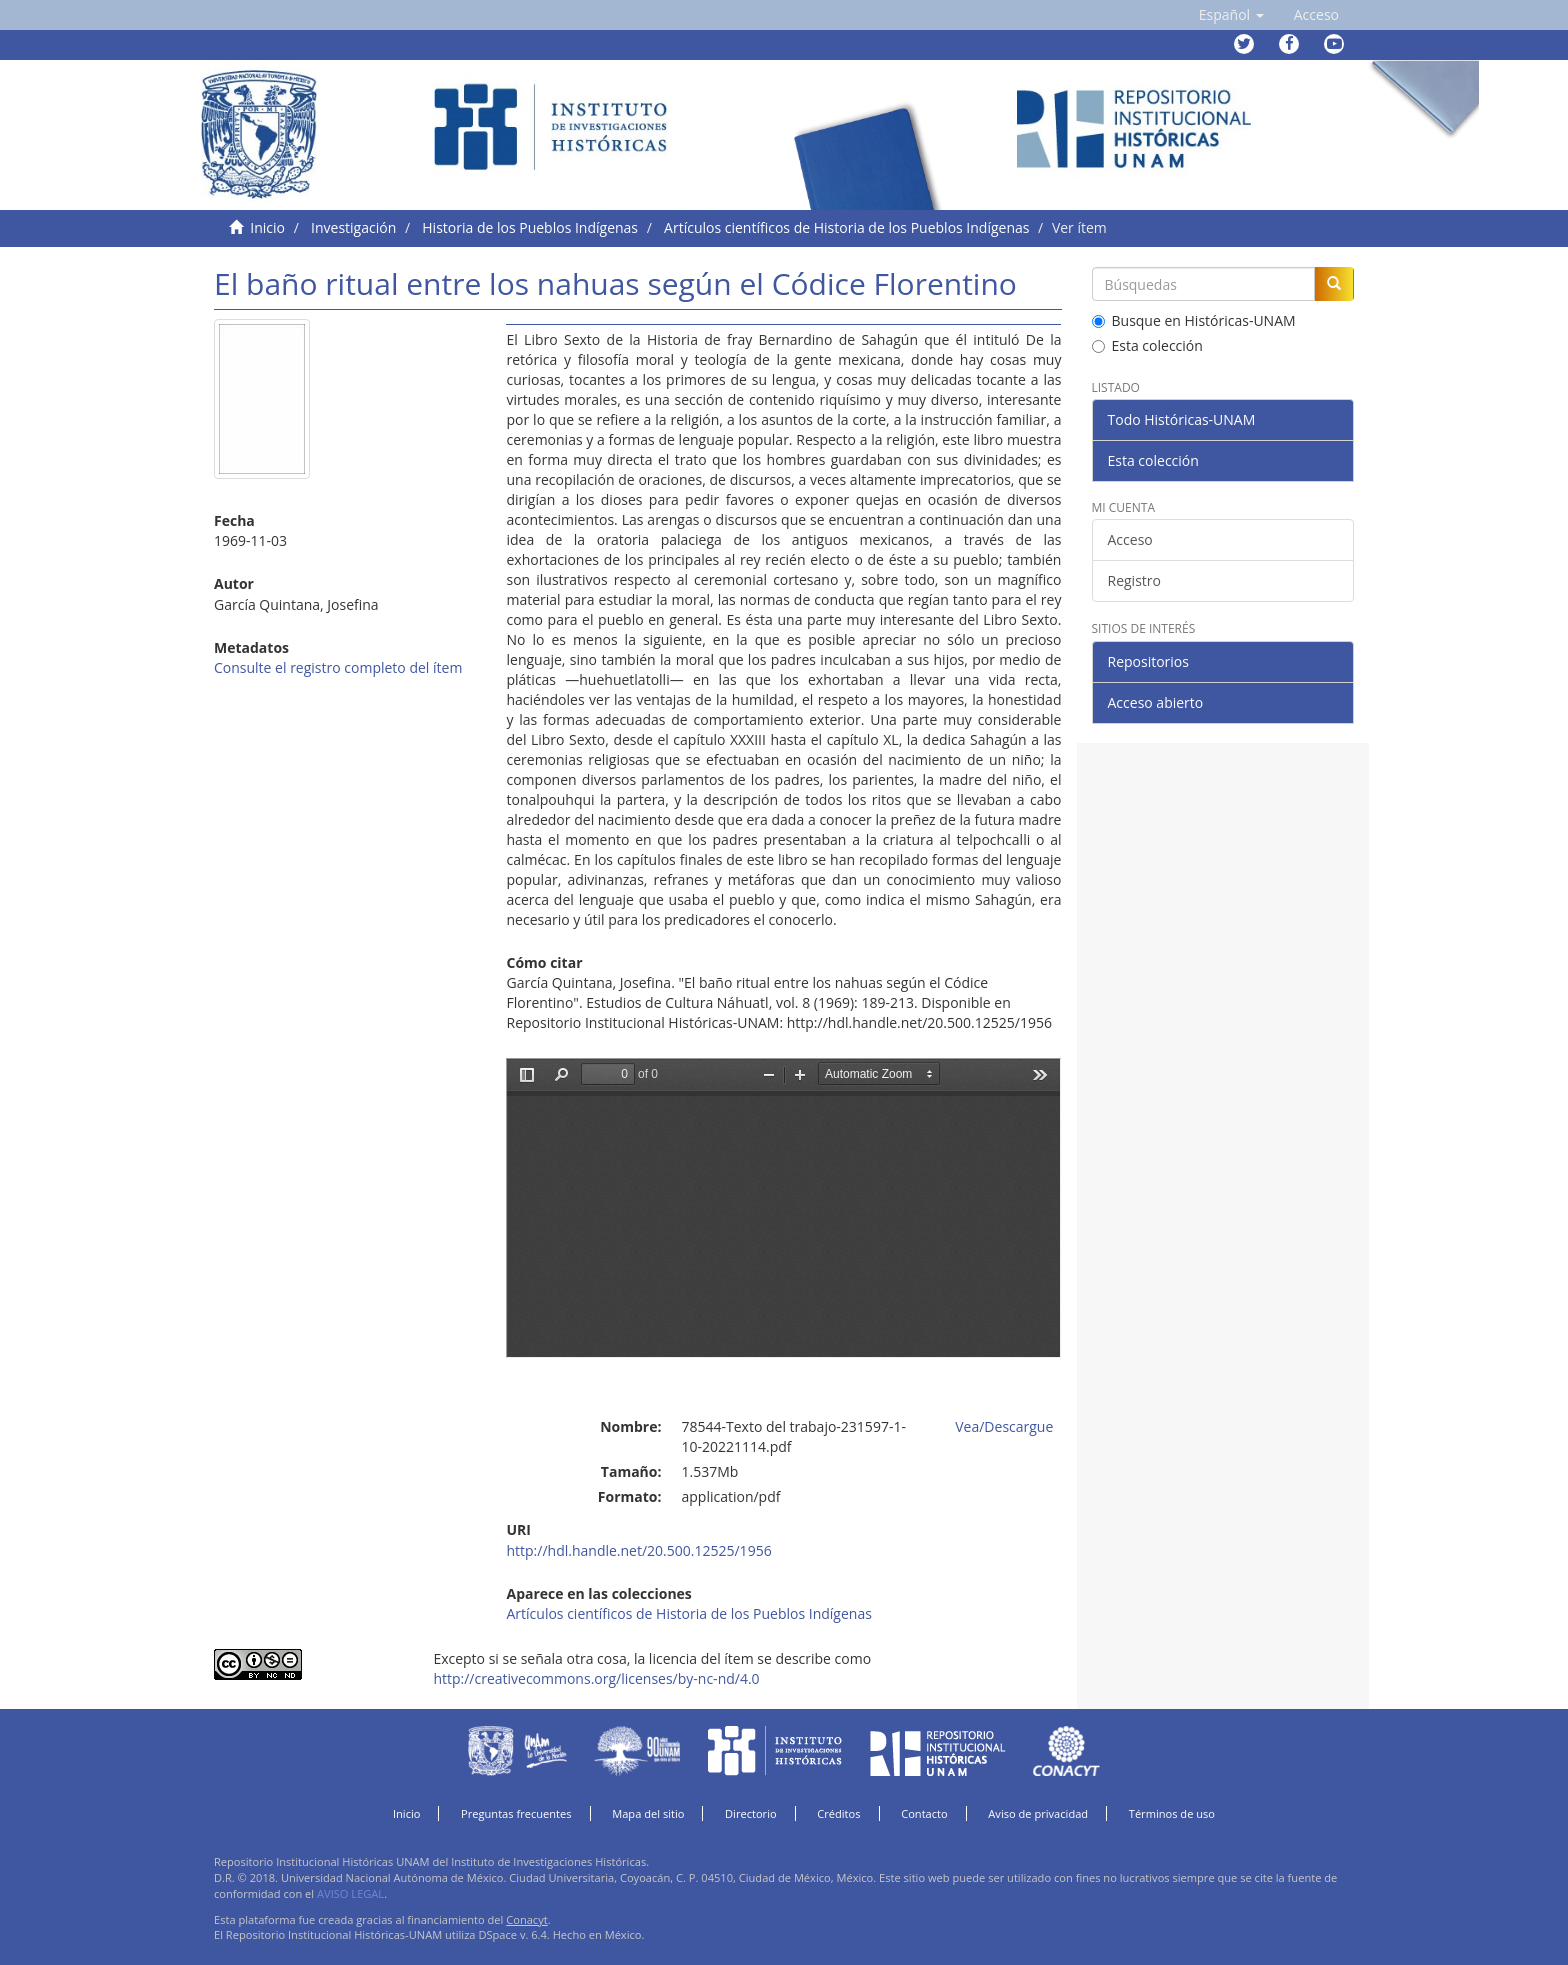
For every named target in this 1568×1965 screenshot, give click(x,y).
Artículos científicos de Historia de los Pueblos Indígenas (846, 227)
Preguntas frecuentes (516, 1813)
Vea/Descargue (1004, 1426)
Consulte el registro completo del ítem (338, 667)
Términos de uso (1172, 1813)
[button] (1231, 15)
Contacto (924, 1813)
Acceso (1130, 539)
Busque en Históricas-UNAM (1194, 320)
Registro (1134, 580)
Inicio (267, 227)
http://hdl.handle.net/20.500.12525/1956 (638, 1550)
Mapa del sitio (648, 1813)
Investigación (353, 227)
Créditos (838, 1813)
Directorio (751, 1813)
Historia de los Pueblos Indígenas (530, 227)
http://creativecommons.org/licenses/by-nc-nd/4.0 (596, 1678)
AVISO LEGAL (350, 1893)
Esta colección (1147, 345)
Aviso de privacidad (1038, 1813)
